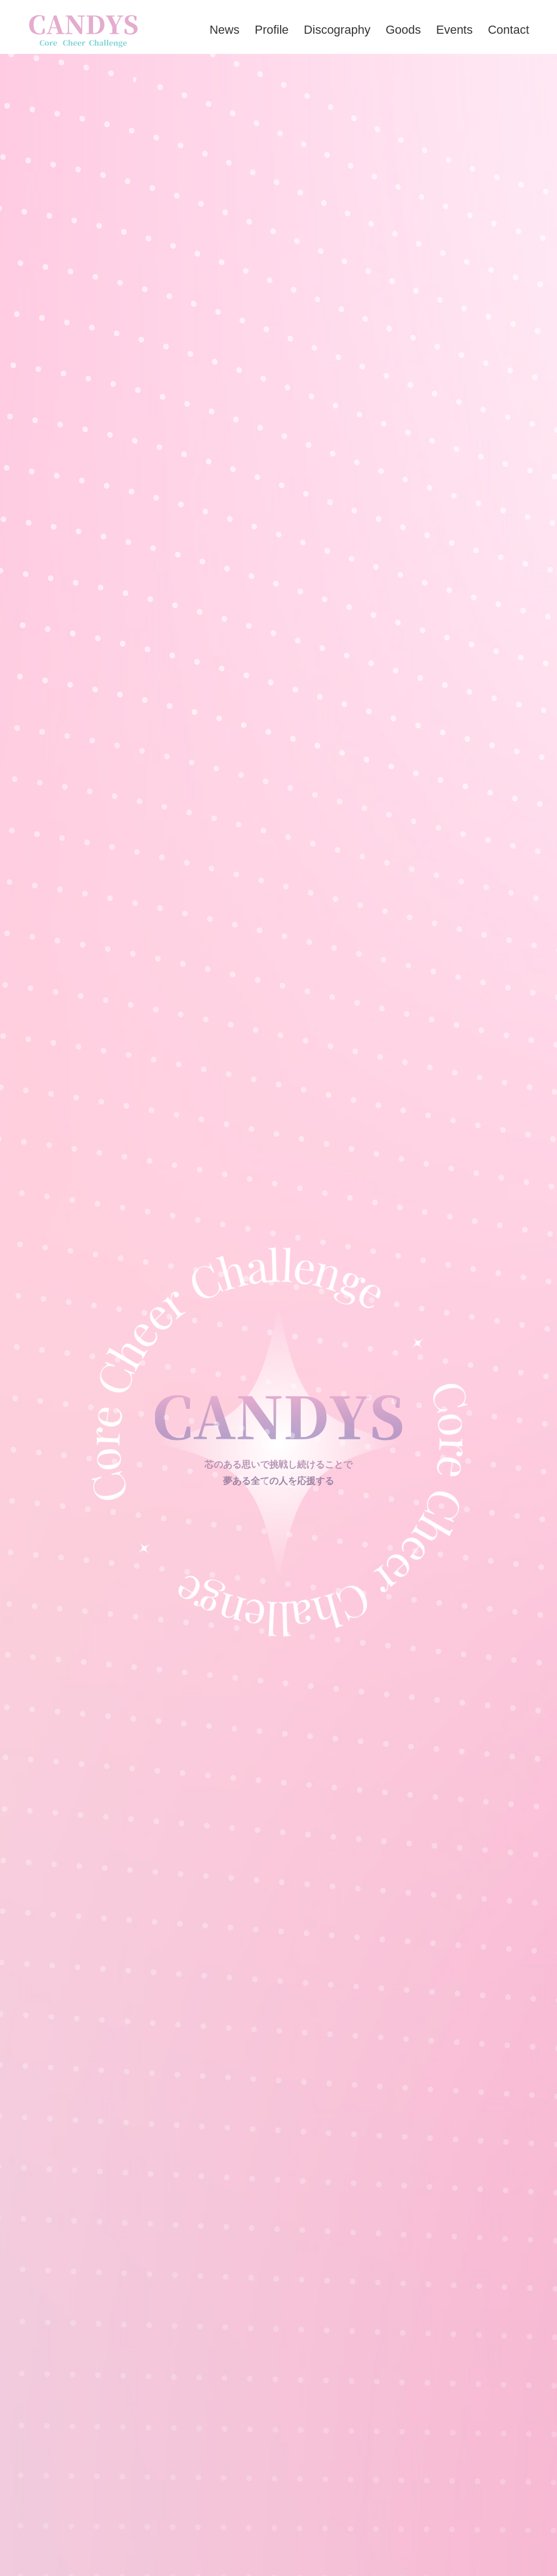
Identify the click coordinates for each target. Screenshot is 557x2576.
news (224, 29)
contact (508, 29)
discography (337, 29)
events (454, 29)
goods (403, 29)
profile (271, 29)
